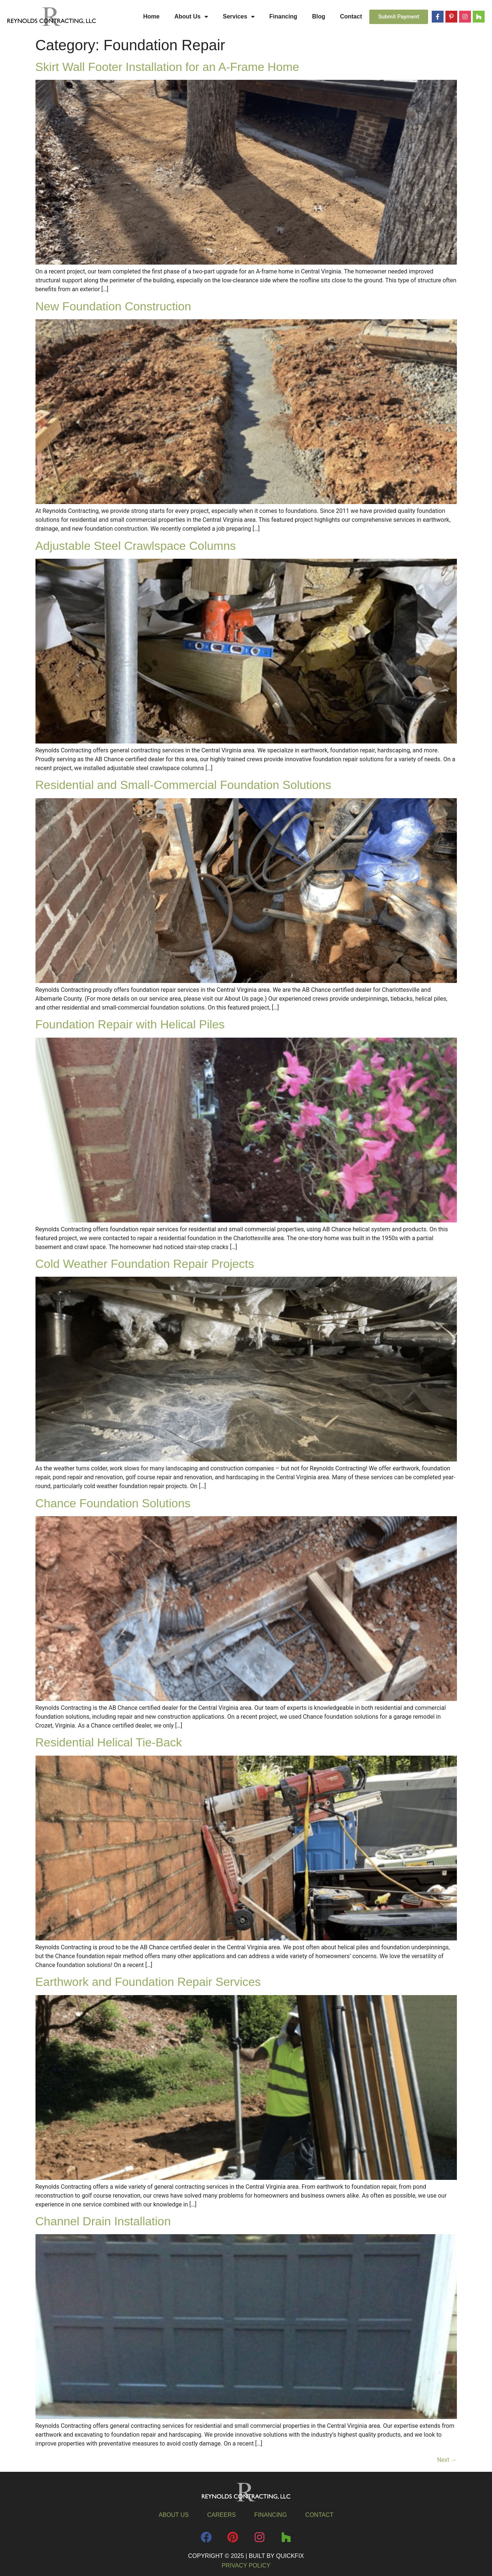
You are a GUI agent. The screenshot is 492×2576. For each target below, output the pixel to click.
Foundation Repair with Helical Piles (130, 1024)
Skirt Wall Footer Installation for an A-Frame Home (167, 67)
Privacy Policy (246, 2565)
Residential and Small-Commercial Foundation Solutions (183, 785)
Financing (283, 16)
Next (447, 2459)
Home (151, 16)
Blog (318, 16)
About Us (191, 16)
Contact (351, 16)
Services (239, 16)
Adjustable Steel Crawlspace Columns (135, 545)
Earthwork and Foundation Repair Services (148, 1981)
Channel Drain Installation (103, 2221)
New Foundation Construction (113, 306)
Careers (221, 2515)
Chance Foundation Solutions (113, 1503)
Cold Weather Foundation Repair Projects (144, 1263)
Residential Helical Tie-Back (108, 1742)
